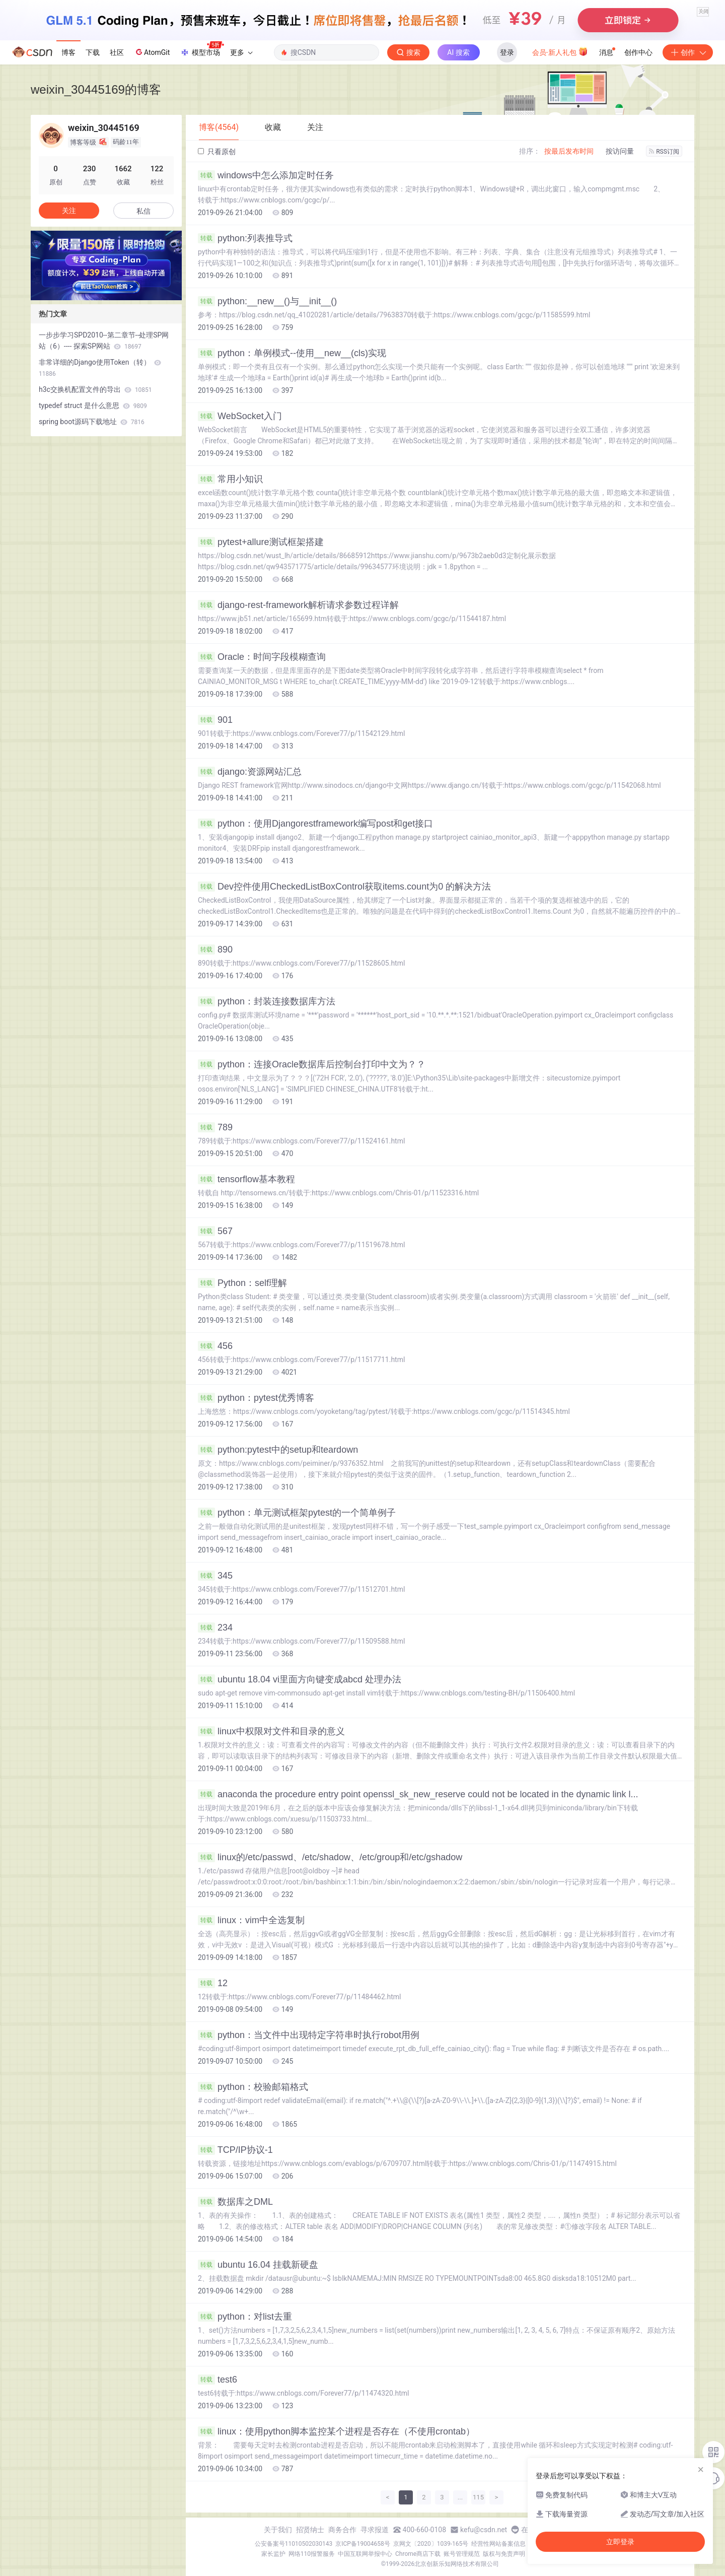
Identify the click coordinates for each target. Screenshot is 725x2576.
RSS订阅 (664, 151)
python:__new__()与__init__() (267, 301)
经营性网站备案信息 (498, 2543)
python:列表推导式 (245, 238)
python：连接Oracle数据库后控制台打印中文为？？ (311, 1064)
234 (215, 1627)
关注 (69, 211)
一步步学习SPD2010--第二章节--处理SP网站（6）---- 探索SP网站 (104, 340)
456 (215, 1346)
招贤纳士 (310, 2530)
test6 (217, 2380)
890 (215, 949)
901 (215, 720)
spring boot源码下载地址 (91, 422)
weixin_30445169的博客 (96, 89)
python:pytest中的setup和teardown (278, 1450)
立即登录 (620, 2542)
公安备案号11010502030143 (293, 2543)
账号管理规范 (462, 2553)
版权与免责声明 (504, 2553)
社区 (117, 52)
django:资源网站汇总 (250, 772)
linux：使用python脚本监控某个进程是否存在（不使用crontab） (336, 2431)
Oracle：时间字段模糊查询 (262, 657)
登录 (507, 52)
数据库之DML (235, 2202)
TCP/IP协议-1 (235, 2150)
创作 (688, 52)
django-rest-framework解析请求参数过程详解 (298, 605)
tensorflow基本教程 (246, 1179)
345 (215, 1576)
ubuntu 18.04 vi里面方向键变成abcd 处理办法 (299, 1679)
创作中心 (638, 52)
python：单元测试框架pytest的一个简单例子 (297, 1513)
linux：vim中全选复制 (251, 1920)
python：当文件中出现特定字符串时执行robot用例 (308, 2035)
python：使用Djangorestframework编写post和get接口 (315, 824)
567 (215, 1231)
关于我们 (278, 2530)
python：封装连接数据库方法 (266, 1001)
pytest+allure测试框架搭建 (261, 542)
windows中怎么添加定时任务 (266, 175)
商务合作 (342, 2530)
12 (213, 1983)
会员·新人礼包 (560, 51)
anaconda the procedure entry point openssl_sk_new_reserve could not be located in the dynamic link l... (418, 1794)
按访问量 (620, 151)
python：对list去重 (245, 2317)
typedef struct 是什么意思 (93, 405)
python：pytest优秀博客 (256, 1398)
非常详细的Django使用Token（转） (100, 367)
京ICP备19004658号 (362, 2543)
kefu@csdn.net (483, 2530)
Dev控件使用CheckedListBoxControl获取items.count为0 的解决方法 (344, 887)
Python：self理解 (242, 1283)
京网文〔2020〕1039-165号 (431, 2543)
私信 (143, 211)
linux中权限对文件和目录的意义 (271, 1731)
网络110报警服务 (311, 2553)
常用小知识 (230, 479)
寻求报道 (374, 2530)
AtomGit (152, 51)
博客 (68, 52)
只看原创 (217, 152)
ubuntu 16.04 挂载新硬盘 (258, 2265)
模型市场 (202, 49)
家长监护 (273, 2553)
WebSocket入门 (240, 416)
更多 (241, 52)
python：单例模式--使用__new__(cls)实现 (292, 353)
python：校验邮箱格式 (253, 2087)
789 (215, 1127)
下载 (93, 52)
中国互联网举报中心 (365, 2553)
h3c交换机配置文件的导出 (95, 389)
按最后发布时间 (569, 151)
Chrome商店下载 (418, 2553)
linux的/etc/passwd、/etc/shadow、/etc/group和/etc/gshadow (330, 1857)
